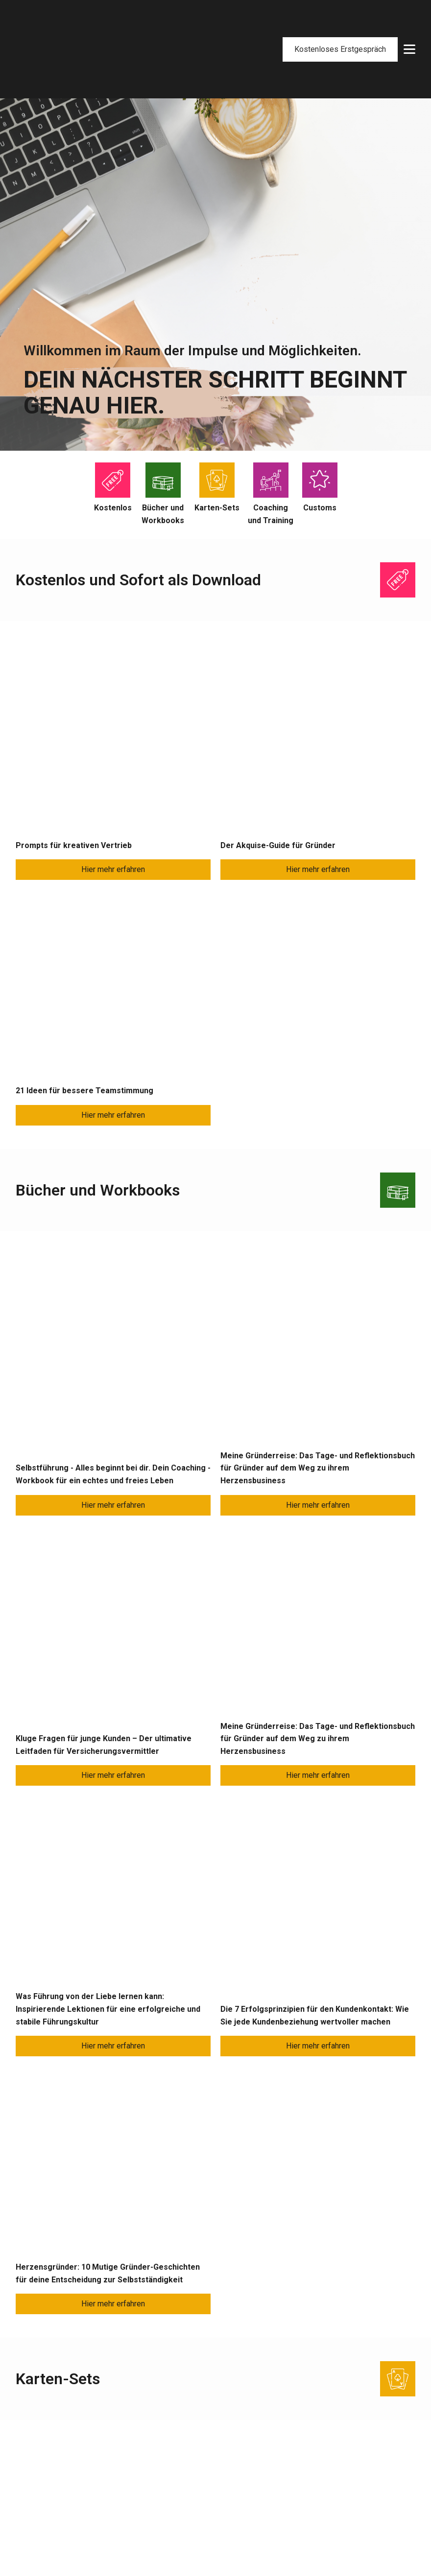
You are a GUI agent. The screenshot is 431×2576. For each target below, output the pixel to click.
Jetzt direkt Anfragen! (215, 2044)
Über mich (226, 2437)
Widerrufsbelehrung (307, 2495)
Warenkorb (292, 2452)
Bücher (143, 2437)
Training (29, 2466)
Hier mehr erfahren (113, 616)
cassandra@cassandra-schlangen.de (324, 2299)
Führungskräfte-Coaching (58, 2437)
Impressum (344, 2546)
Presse (144, 2452)
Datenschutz (389, 2546)
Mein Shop (292, 2437)
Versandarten (296, 2480)
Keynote (30, 2495)
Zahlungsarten (298, 2466)
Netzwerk (225, 2466)
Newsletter (151, 2466)
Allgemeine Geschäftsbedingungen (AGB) (344, 2509)
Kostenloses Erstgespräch (340, 19)
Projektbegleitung (46, 2452)
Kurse (26, 2480)
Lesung (28, 2509)
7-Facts (222, 2452)
